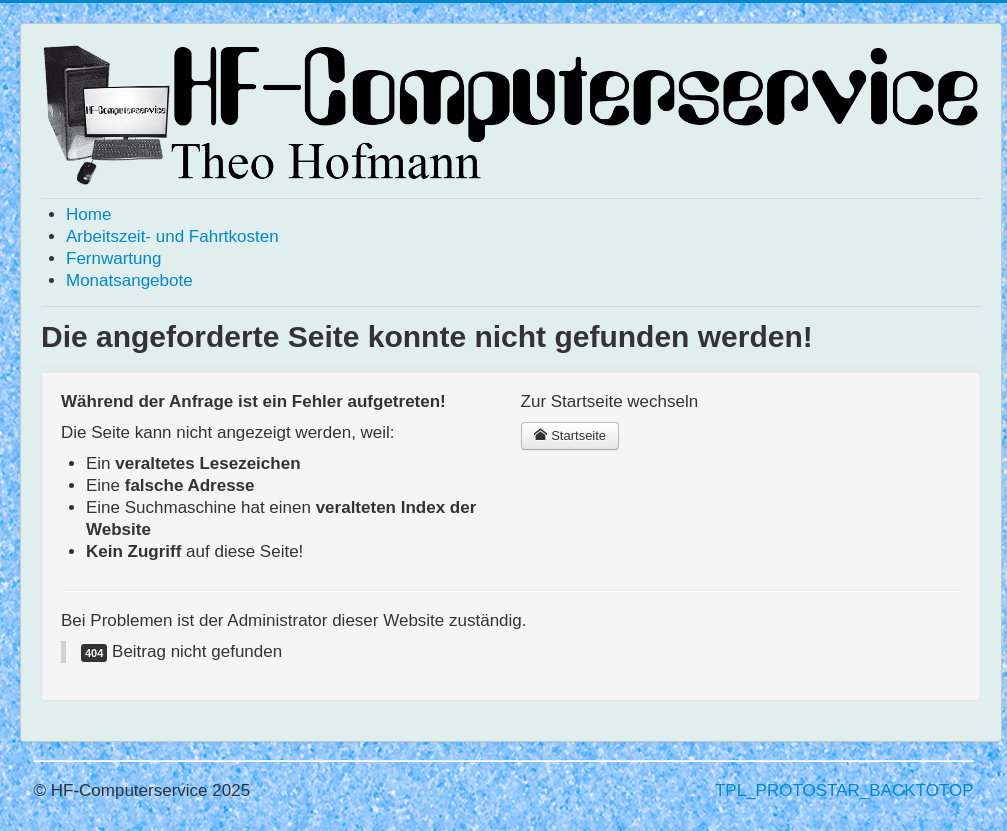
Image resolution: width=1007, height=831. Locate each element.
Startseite (570, 435)
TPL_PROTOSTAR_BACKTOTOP (844, 790)
